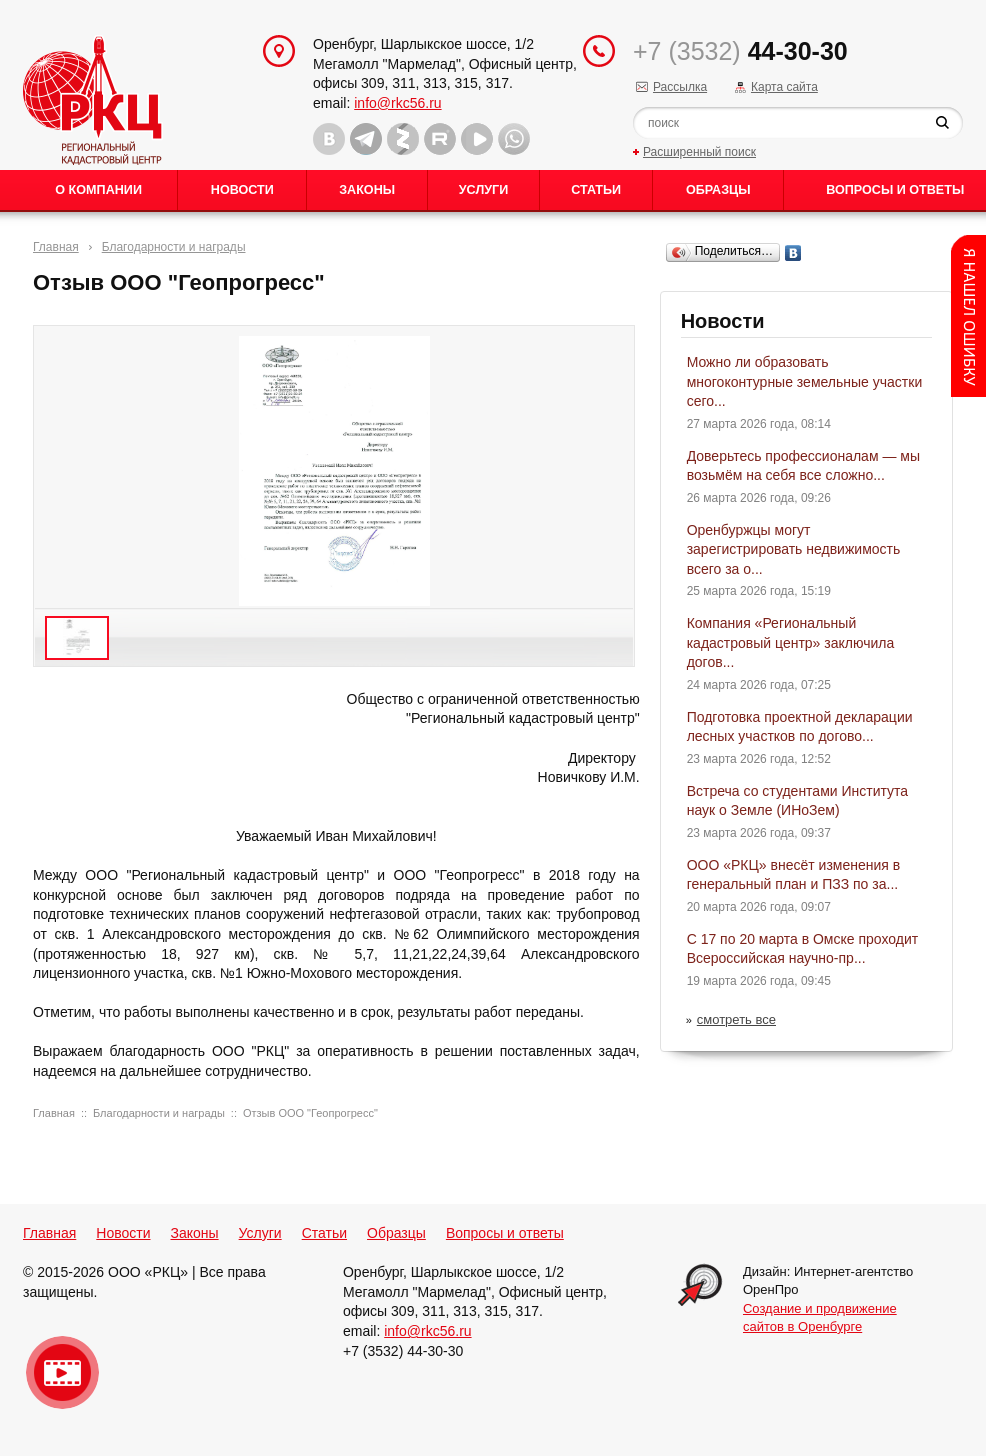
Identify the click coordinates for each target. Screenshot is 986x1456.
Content (968, 316)
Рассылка (680, 87)
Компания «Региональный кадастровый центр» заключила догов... (791, 642)
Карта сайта (784, 87)
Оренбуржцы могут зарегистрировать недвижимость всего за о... (794, 549)
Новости (242, 190)
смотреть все (736, 1019)
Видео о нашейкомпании (62, 1372)
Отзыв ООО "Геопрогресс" (310, 1113)
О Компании (98, 190)
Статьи (596, 190)
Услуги (483, 190)
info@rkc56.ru (397, 103)
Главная (56, 247)
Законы (367, 190)
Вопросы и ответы (505, 1233)
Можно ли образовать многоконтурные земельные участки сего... (805, 381)
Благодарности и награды (174, 247)
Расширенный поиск (699, 152)
